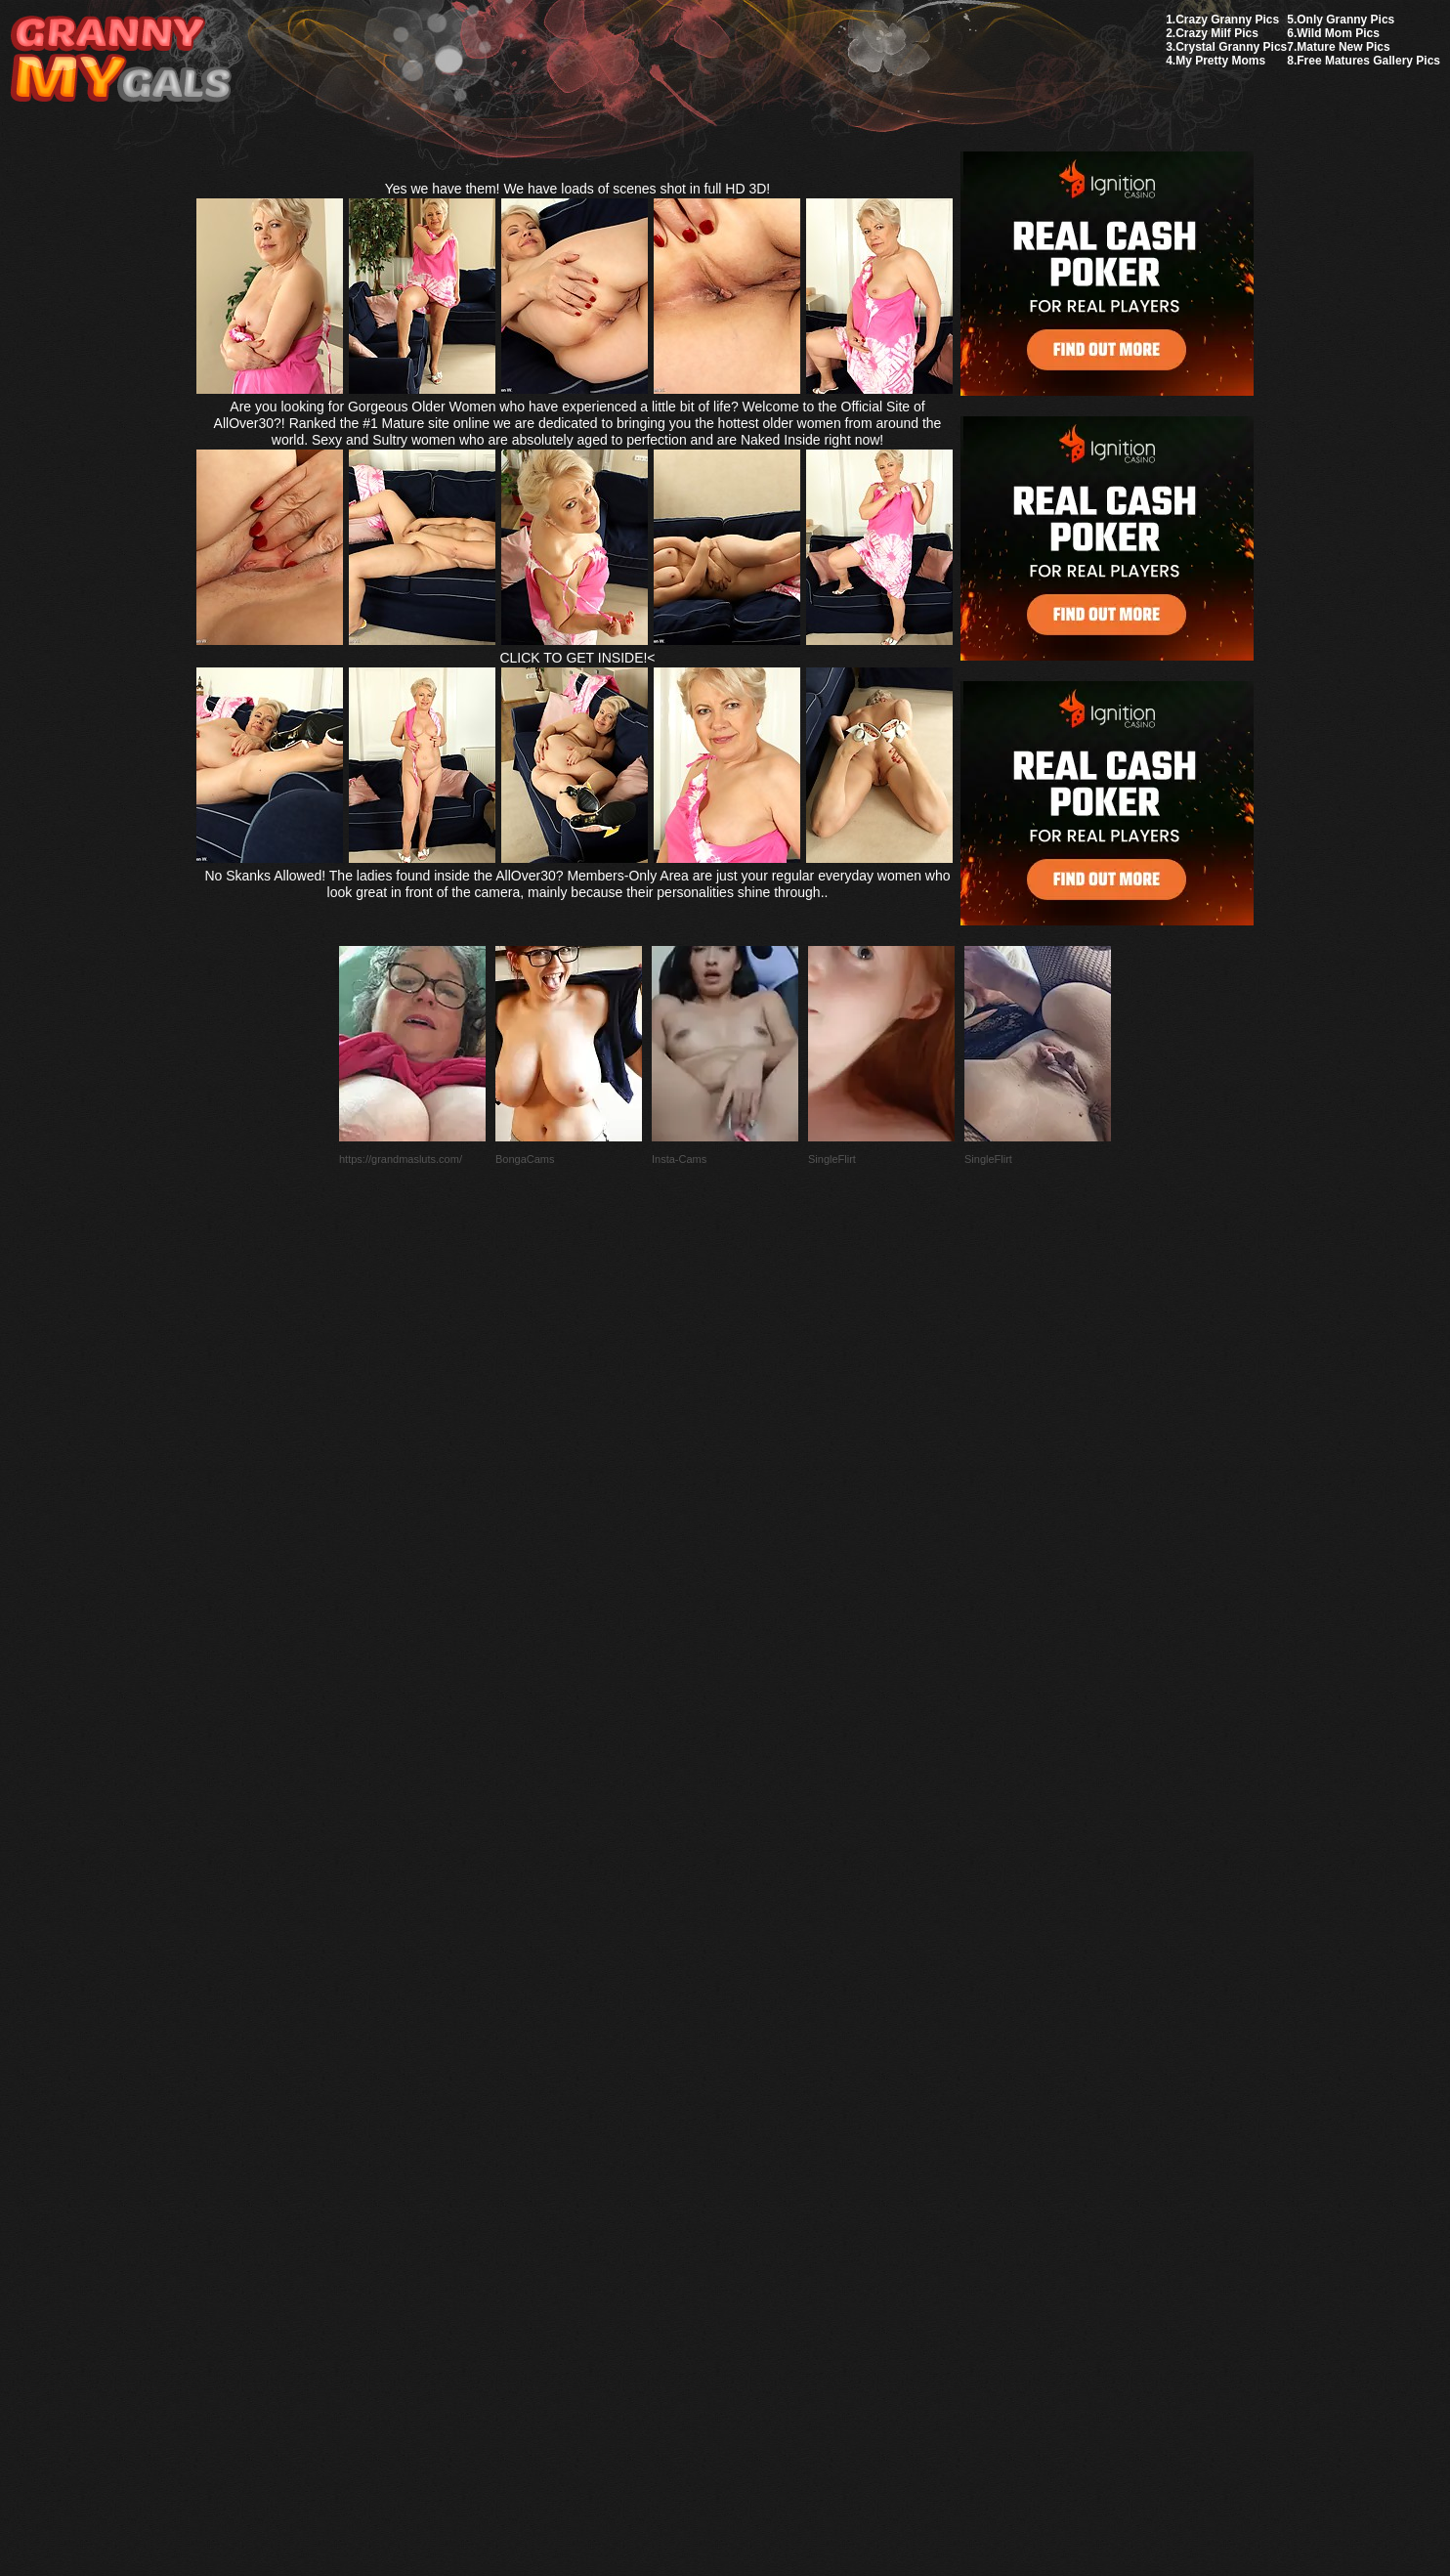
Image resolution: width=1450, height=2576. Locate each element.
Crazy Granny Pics (1227, 19)
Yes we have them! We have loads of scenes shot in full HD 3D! (578, 188)
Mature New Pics (1343, 47)
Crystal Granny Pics (1231, 47)
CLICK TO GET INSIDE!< (577, 657)
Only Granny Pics (1345, 19)
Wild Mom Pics (1338, 33)
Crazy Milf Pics (1216, 33)
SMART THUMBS (759, 2115)
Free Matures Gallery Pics (1368, 60)
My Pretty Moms (1220, 60)
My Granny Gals (121, 60)
